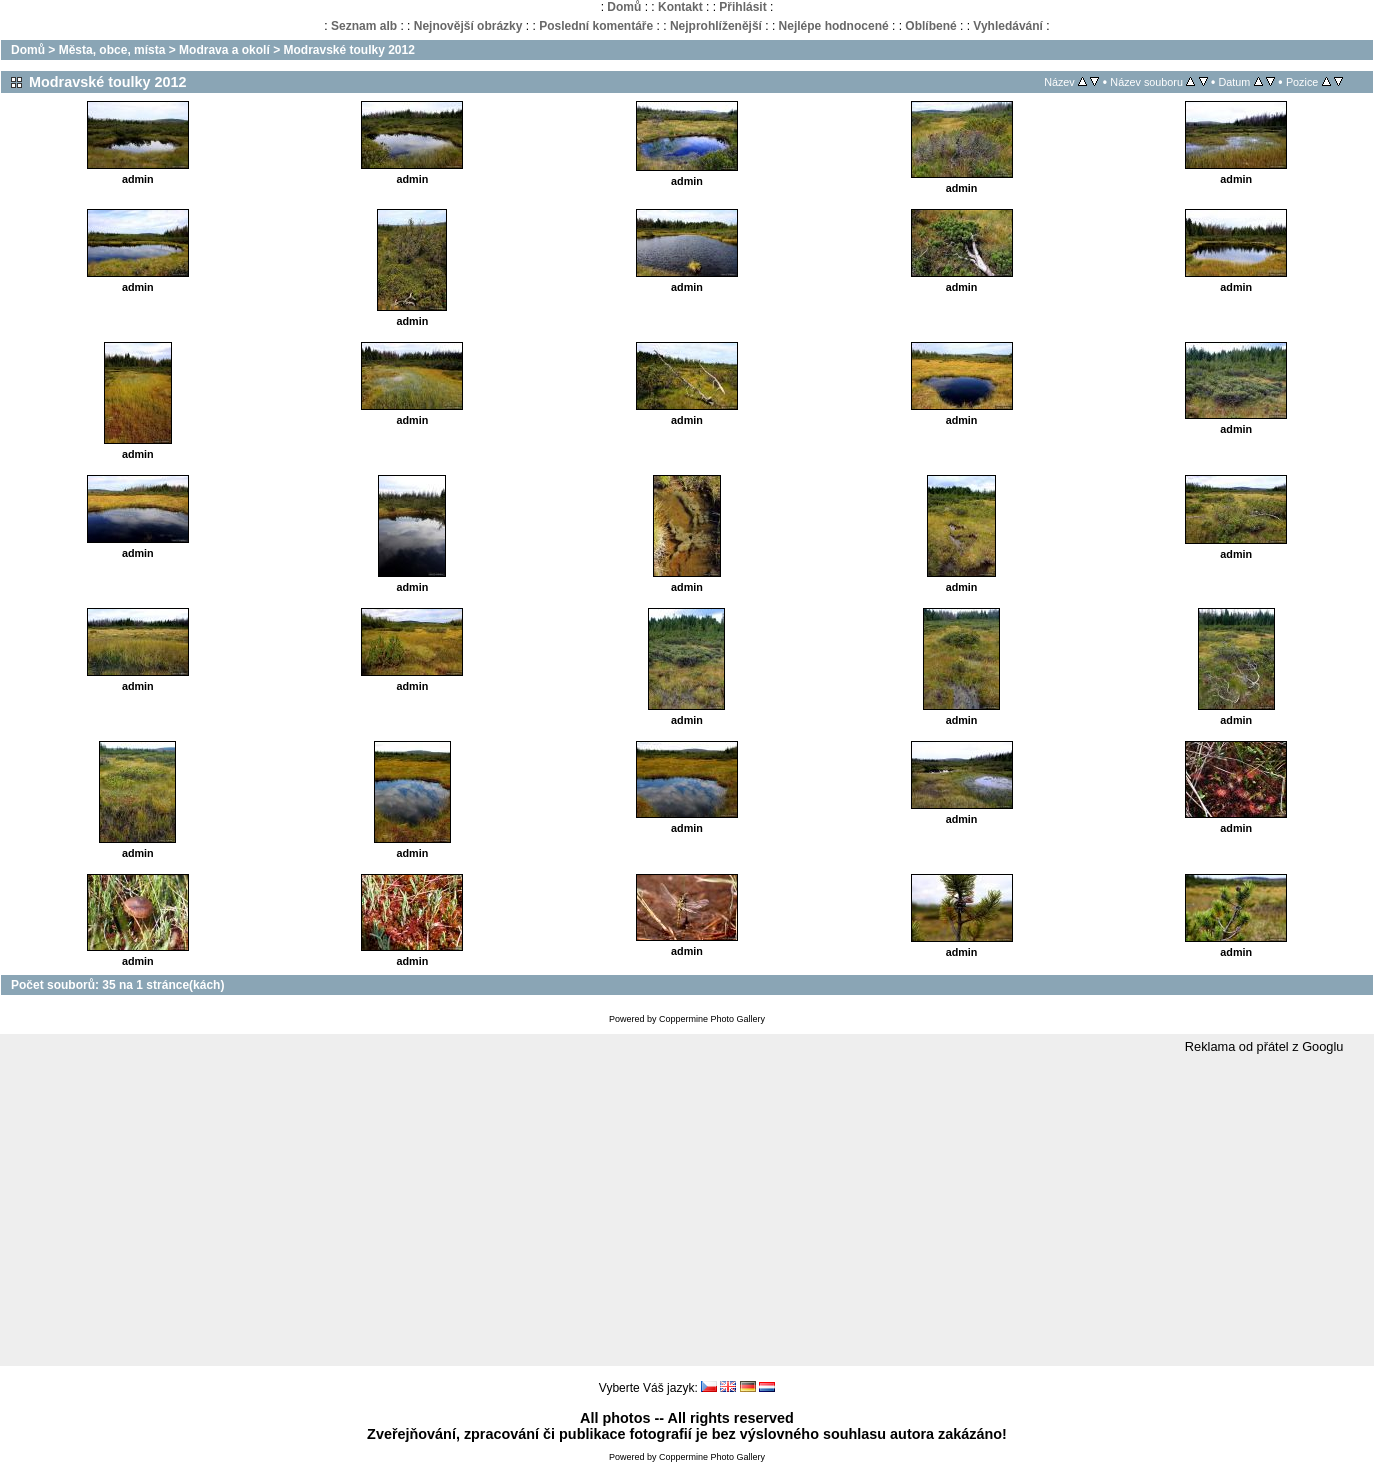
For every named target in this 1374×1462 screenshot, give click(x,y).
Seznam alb (364, 26)
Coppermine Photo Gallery (712, 1019)
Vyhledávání (1008, 26)
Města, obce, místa (112, 50)
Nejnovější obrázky (468, 26)
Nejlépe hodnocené (834, 26)
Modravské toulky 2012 (348, 50)
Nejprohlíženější (716, 26)
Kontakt (680, 7)
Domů (624, 7)
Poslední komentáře (596, 26)
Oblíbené (930, 26)
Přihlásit (742, 7)
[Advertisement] (687, 1211)
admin (138, 179)
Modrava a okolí (224, 50)
